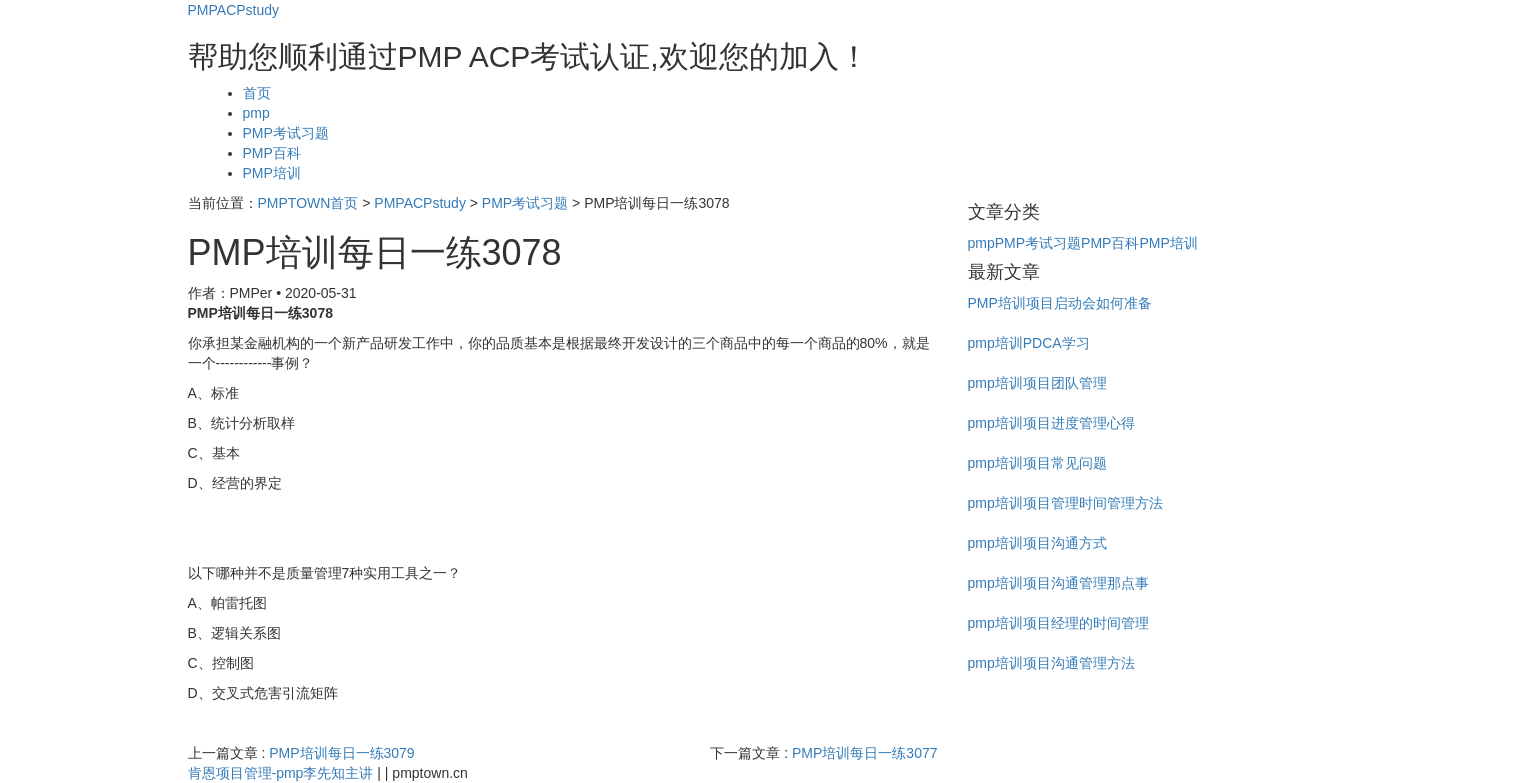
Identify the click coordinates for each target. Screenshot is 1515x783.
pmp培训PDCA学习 (1029, 343)
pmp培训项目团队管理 (1037, 383)
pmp (256, 113)
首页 (257, 93)
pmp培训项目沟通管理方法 (1051, 663)
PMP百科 (272, 153)
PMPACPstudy (234, 10)
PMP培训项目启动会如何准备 (1060, 303)
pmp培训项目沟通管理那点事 (1058, 583)
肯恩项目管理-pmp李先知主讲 (281, 773)
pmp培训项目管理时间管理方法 (1065, 503)
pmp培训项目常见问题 (1037, 463)
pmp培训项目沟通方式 (1037, 543)
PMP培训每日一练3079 (341, 753)
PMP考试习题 (286, 133)
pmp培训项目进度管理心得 (1051, 423)
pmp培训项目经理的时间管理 (1058, 623)
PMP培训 (272, 173)
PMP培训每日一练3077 (864, 753)
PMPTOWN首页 (308, 203)
